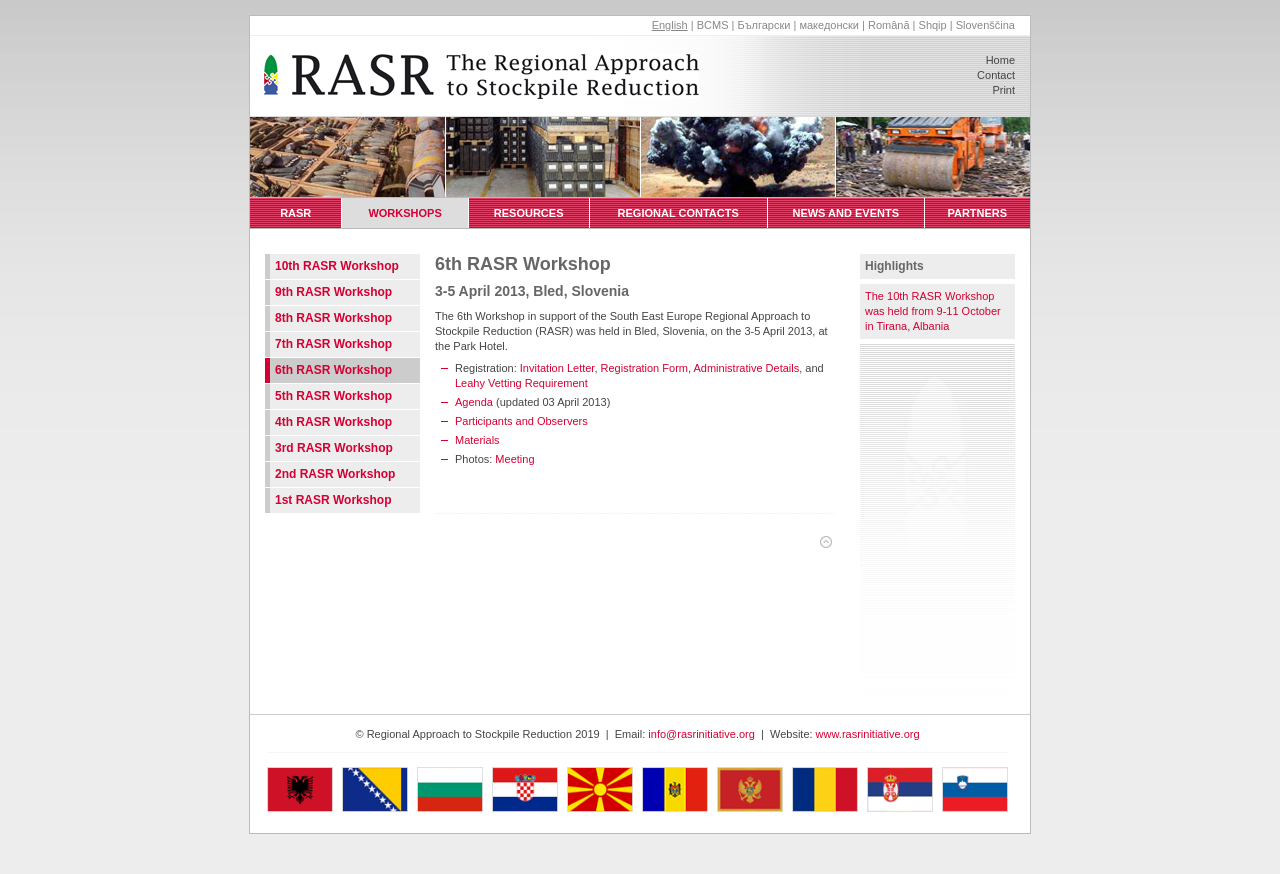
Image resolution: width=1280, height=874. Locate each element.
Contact (996, 75)
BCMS (713, 25)
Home (1000, 60)
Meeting (514, 459)
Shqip (933, 25)
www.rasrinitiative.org (868, 734)
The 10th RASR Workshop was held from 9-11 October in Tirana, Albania (933, 311)
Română (889, 25)
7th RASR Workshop (333, 344)
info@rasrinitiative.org (701, 734)
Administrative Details (746, 368)
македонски (829, 25)
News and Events (845, 213)
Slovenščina (985, 25)
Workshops (405, 213)
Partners (977, 213)
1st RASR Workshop (333, 500)
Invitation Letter (557, 368)
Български (763, 25)
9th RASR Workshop (333, 292)
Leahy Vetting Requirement (521, 383)
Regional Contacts (678, 213)
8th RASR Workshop (333, 318)
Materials (477, 440)
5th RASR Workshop (333, 396)
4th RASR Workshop (333, 422)
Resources (529, 213)
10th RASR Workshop (337, 266)
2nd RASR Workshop (335, 474)
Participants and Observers (521, 421)
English (670, 25)
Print (1003, 90)
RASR (296, 213)
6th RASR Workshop (333, 370)
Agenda (474, 402)
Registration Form (644, 368)
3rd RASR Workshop (334, 448)
